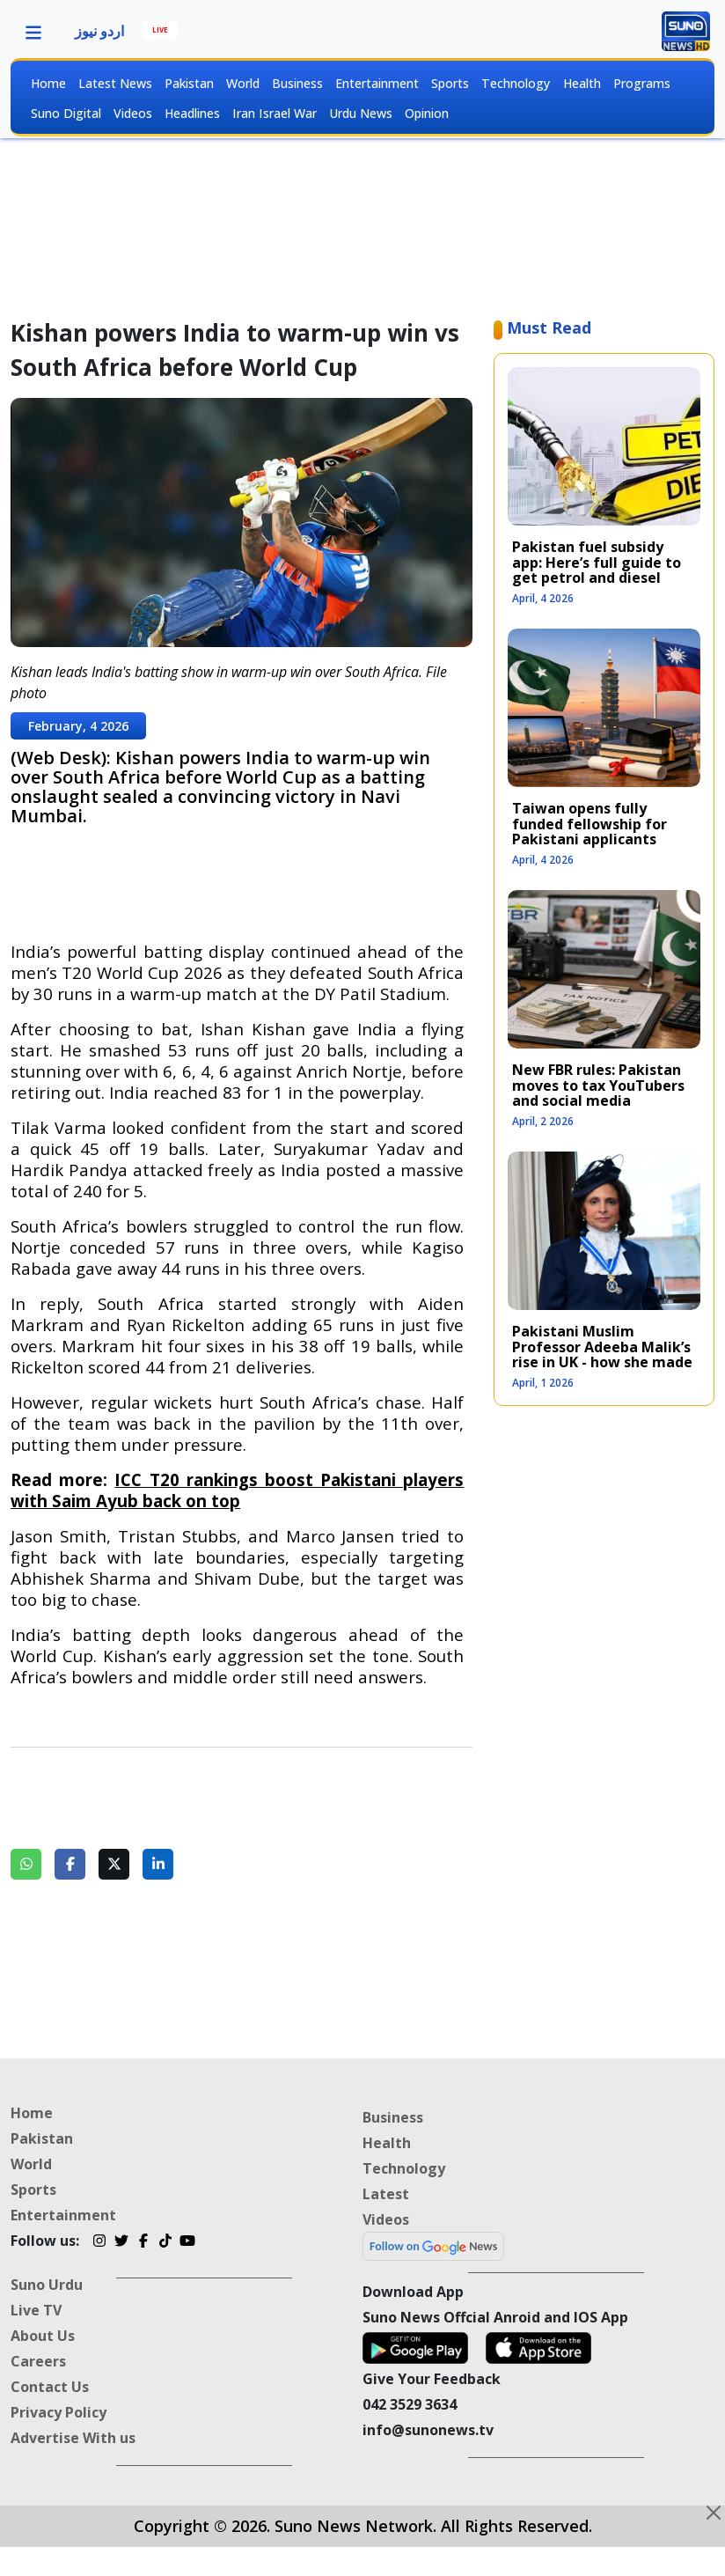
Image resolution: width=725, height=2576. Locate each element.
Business (297, 83)
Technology (515, 83)
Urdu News (360, 113)
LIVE (160, 29)
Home (48, 83)
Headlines (192, 113)
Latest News (115, 83)
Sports (450, 83)
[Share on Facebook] (70, 1864)
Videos (133, 113)
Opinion (427, 113)
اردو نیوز (99, 30)
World (243, 83)
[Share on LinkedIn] (158, 1864)
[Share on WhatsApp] (26, 1864)
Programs (641, 83)
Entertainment (377, 83)
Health (582, 83)
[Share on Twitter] (114, 1864)
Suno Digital (66, 113)
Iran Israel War (274, 113)
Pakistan (189, 83)
